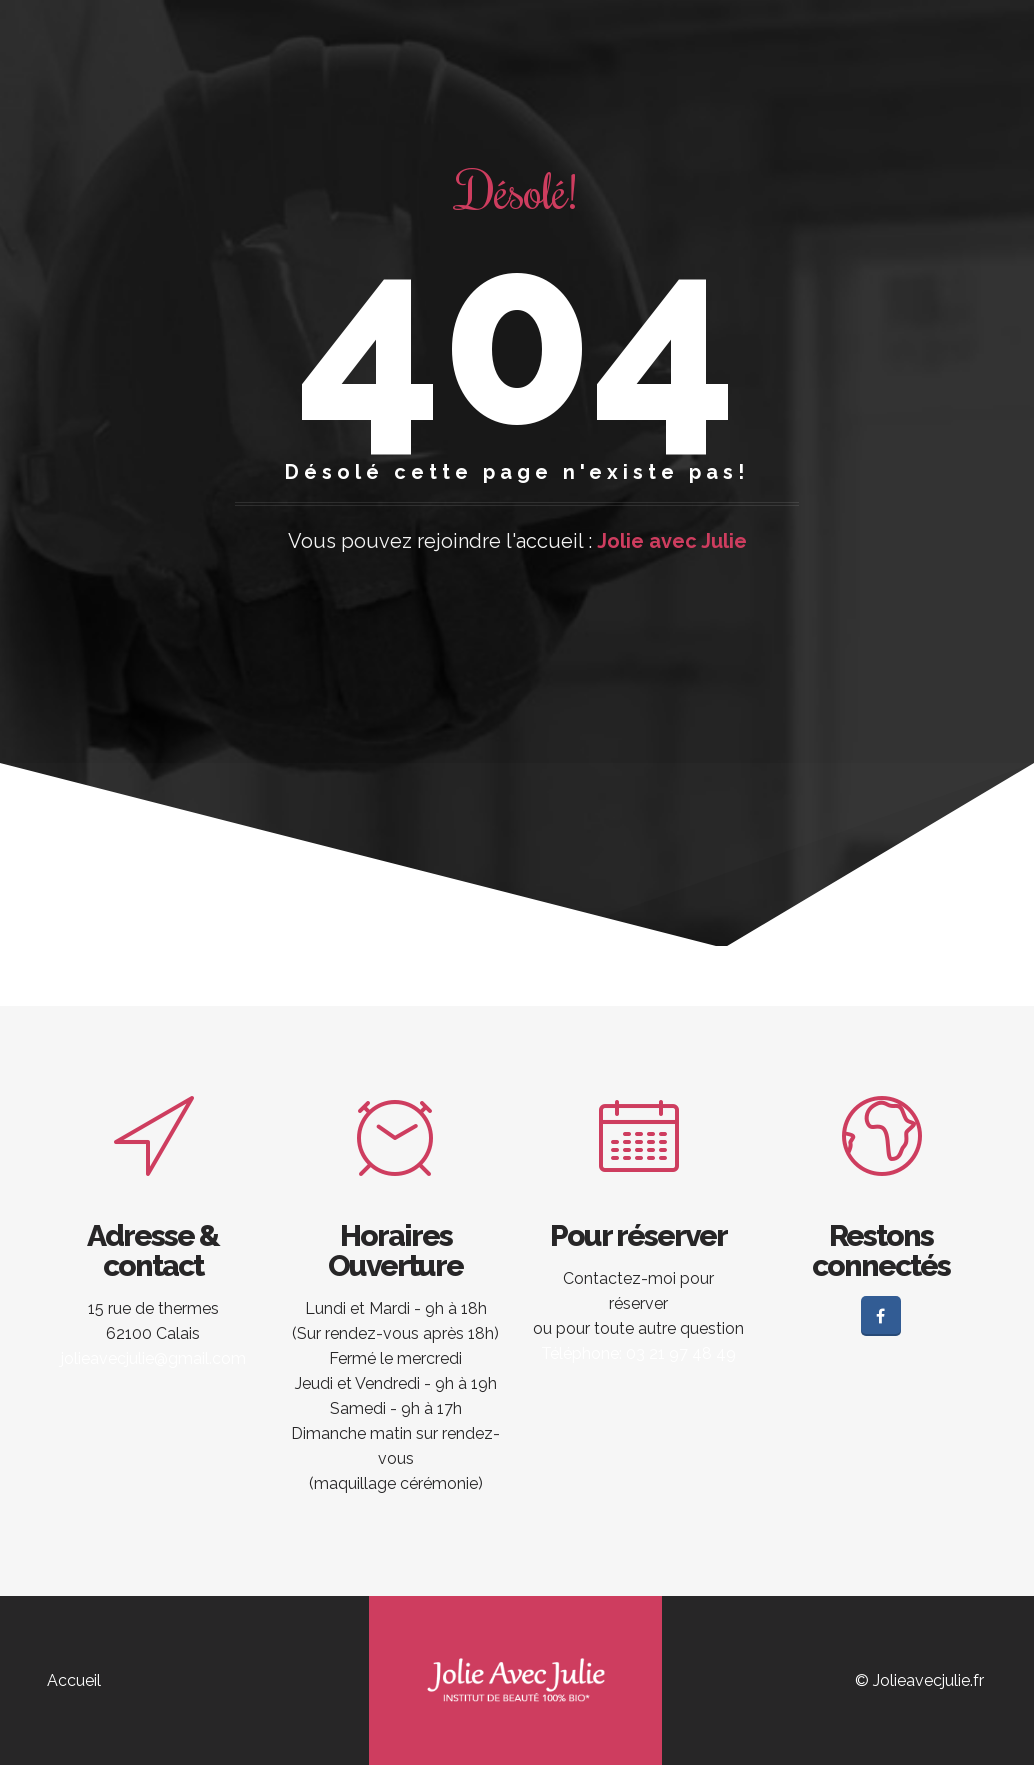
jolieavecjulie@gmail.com (153, 1358)
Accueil (74, 1680)
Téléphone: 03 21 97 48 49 (638, 1353)
